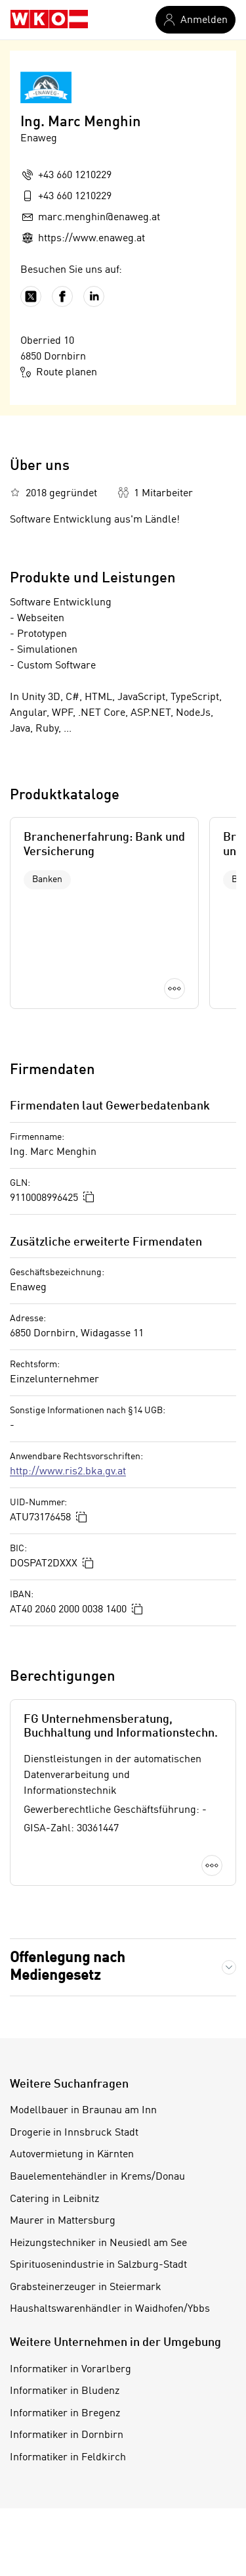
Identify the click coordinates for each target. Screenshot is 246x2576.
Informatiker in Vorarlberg (70, 2369)
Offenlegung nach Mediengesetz (67, 1967)
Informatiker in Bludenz (64, 2391)
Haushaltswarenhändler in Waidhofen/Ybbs (110, 2309)
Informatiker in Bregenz (65, 2413)
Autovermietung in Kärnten (72, 2154)
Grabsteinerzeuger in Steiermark (85, 2287)
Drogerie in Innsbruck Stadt (74, 2133)
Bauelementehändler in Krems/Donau (97, 2177)
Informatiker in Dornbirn (66, 2435)
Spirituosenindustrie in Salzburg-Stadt (98, 2265)
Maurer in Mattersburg (62, 2221)
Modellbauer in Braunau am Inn (83, 2110)
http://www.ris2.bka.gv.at (68, 1471)
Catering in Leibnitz (54, 2199)
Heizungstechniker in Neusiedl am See (98, 2243)
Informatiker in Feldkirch (68, 2457)
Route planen (58, 372)
